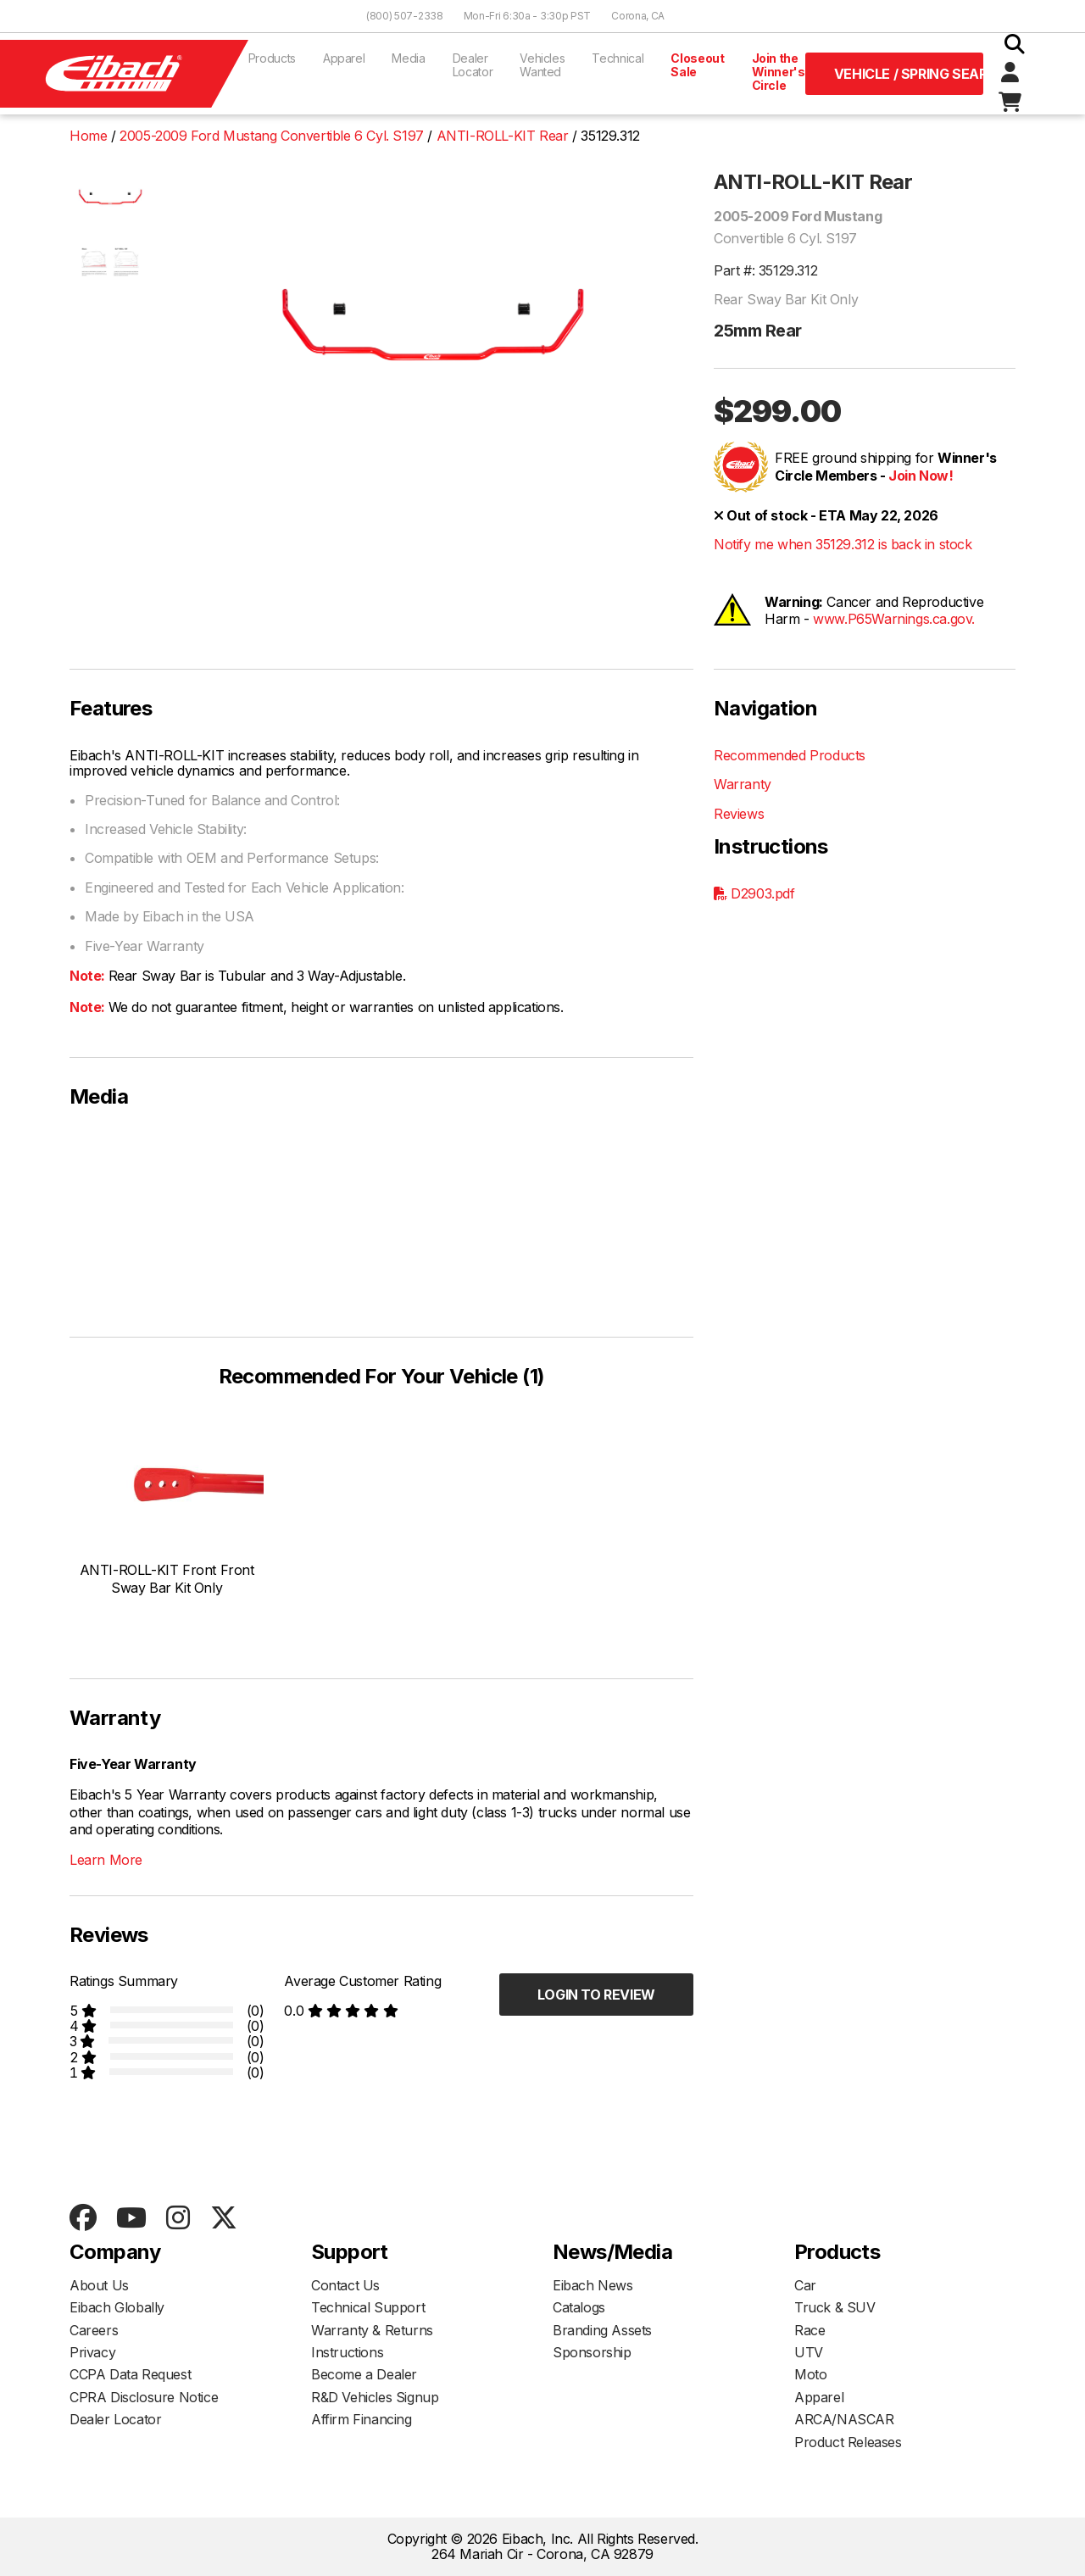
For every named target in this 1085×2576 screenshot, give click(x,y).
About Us (99, 2285)
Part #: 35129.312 (765, 270)
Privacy (92, 2352)
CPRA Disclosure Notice (144, 2397)
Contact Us (345, 2285)
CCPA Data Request (130, 2374)
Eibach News (593, 2285)
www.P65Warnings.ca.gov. (894, 618)
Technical (617, 58)
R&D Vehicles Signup (374, 2397)
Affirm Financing (361, 2419)
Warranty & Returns (372, 2330)
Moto (810, 2374)
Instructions (347, 2352)
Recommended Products (789, 755)
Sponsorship (592, 2352)
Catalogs (579, 2307)
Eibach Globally (117, 2307)
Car (805, 2285)
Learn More (106, 1859)
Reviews (739, 813)
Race (809, 2330)
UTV (808, 2352)
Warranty (742, 784)
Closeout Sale (697, 65)
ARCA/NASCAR (844, 2419)
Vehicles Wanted (542, 65)
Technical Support (368, 2307)
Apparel (344, 58)
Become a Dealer (364, 2374)
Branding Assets (602, 2330)
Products (272, 58)
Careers (94, 2330)
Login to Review (596, 1994)
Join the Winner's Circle (778, 71)
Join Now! (920, 475)
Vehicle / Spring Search (908, 73)
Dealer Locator (473, 65)
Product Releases (848, 2442)
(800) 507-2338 (404, 15)
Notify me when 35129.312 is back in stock (843, 544)
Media (408, 58)
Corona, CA (638, 15)
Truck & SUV (835, 2307)
